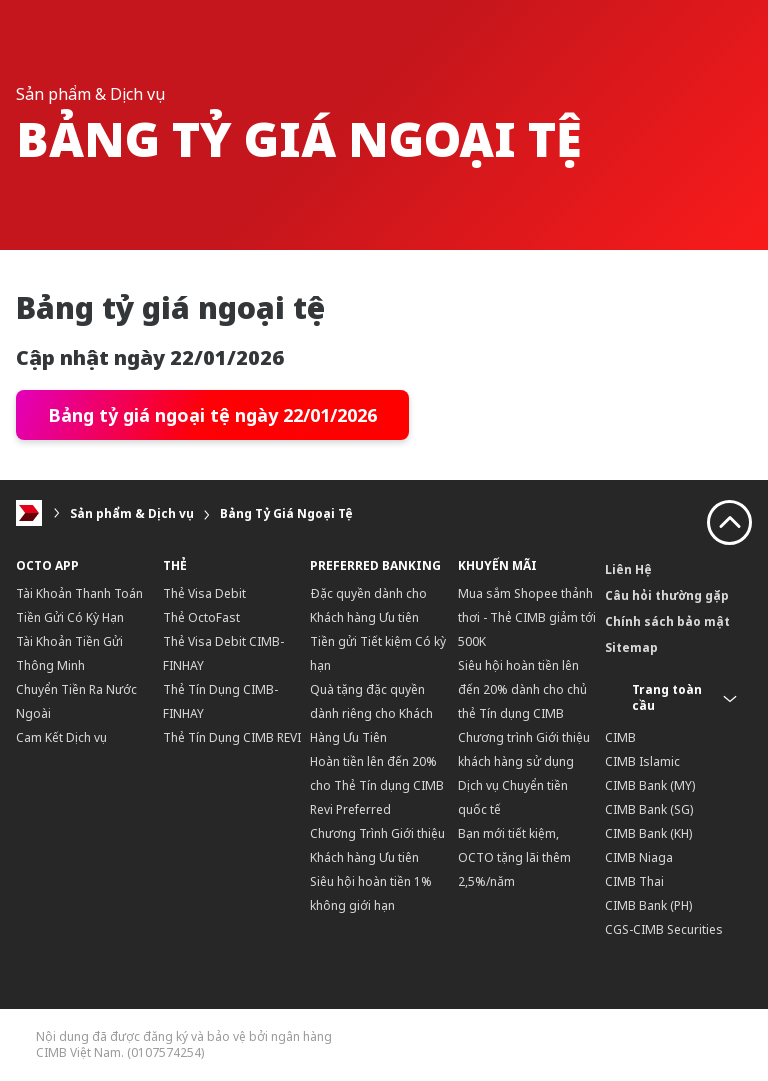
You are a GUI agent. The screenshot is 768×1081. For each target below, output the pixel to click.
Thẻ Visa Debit (204, 593)
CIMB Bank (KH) (648, 833)
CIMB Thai (634, 881)
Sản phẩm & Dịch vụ (132, 513)
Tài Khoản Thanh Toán (79, 593)
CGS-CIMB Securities (664, 929)
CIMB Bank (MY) (650, 785)
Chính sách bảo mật (667, 621)
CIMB (620, 737)
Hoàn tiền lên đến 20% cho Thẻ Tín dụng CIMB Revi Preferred (377, 785)
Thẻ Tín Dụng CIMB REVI (232, 737)
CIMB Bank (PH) (648, 905)
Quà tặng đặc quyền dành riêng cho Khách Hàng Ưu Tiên (371, 713)
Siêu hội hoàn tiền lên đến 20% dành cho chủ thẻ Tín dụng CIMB (522, 689)
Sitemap (631, 647)
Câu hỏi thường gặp (667, 595)
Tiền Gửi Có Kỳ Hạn (70, 617)
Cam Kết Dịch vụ (61, 737)
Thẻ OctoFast (201, 617)
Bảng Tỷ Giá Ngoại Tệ (286, 513)
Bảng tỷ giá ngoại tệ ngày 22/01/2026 (212, 415)
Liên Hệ (628, 569)
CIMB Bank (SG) (649, 809)
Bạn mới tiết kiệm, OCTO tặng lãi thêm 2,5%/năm (514, 857)
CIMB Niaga (639, 857)
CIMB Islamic (642, 761)
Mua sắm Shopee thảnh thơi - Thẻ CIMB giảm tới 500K (527, 617)
